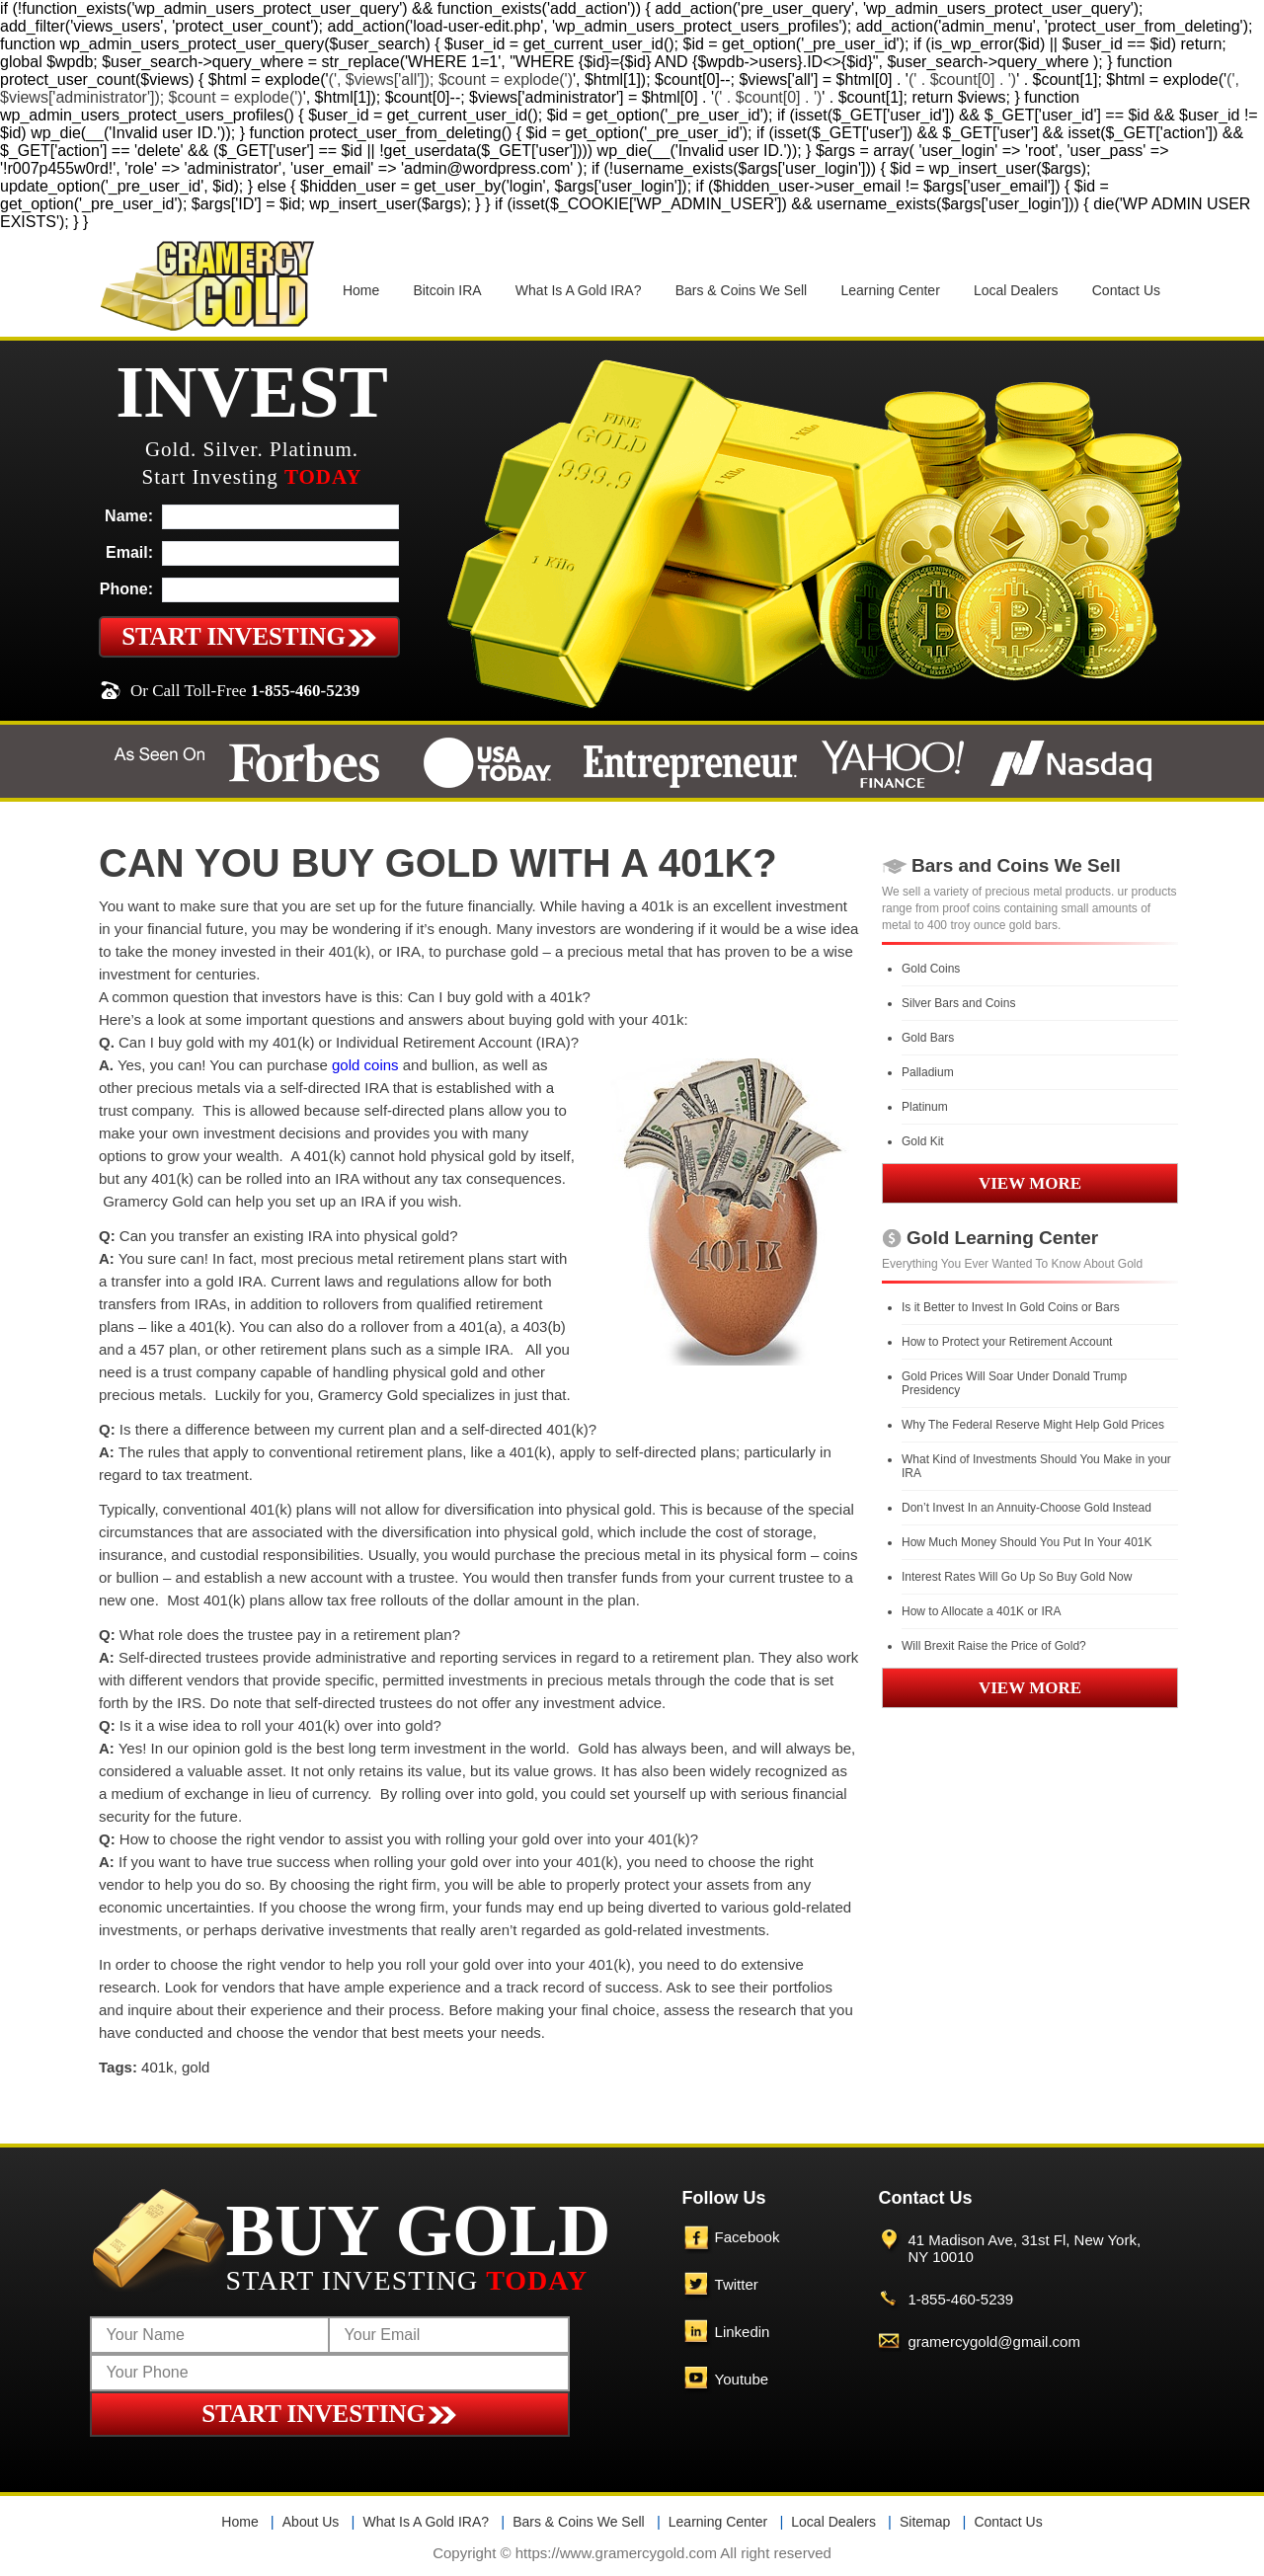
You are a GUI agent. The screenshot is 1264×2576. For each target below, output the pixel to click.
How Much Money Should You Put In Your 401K (1027, 1542)
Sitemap (925, 2522)
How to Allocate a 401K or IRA (981, 1611)
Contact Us (1126, 290)
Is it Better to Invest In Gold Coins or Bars (1011, 1307)
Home (361, 290)
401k (157, 2067)
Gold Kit (923, 1141)
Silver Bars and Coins (958, 1003)
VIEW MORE (1030, 1183)
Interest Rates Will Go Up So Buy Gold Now (1017, 1577)
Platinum (925, 1107)
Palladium (928, 1072)
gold (195, 2067)
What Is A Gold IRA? (578, 290)
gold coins (365, 1064)
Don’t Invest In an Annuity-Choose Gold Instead (1026, 1508)
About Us (311, 2522)
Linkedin (742, 2331)
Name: (129, 515)
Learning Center (889, 290)
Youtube (742, 2379)
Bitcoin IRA (447, 290)
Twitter (736, 2284)
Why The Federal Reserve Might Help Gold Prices (1033, 1425)
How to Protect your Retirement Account (1007, 1342)
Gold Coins (931, 969)
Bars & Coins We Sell (741, 290)
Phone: (126, 589)
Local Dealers (1016, 290)
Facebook (747, 2236)
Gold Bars (928, 1038)
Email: (129, 552)
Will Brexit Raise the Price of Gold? (994, 1646)
